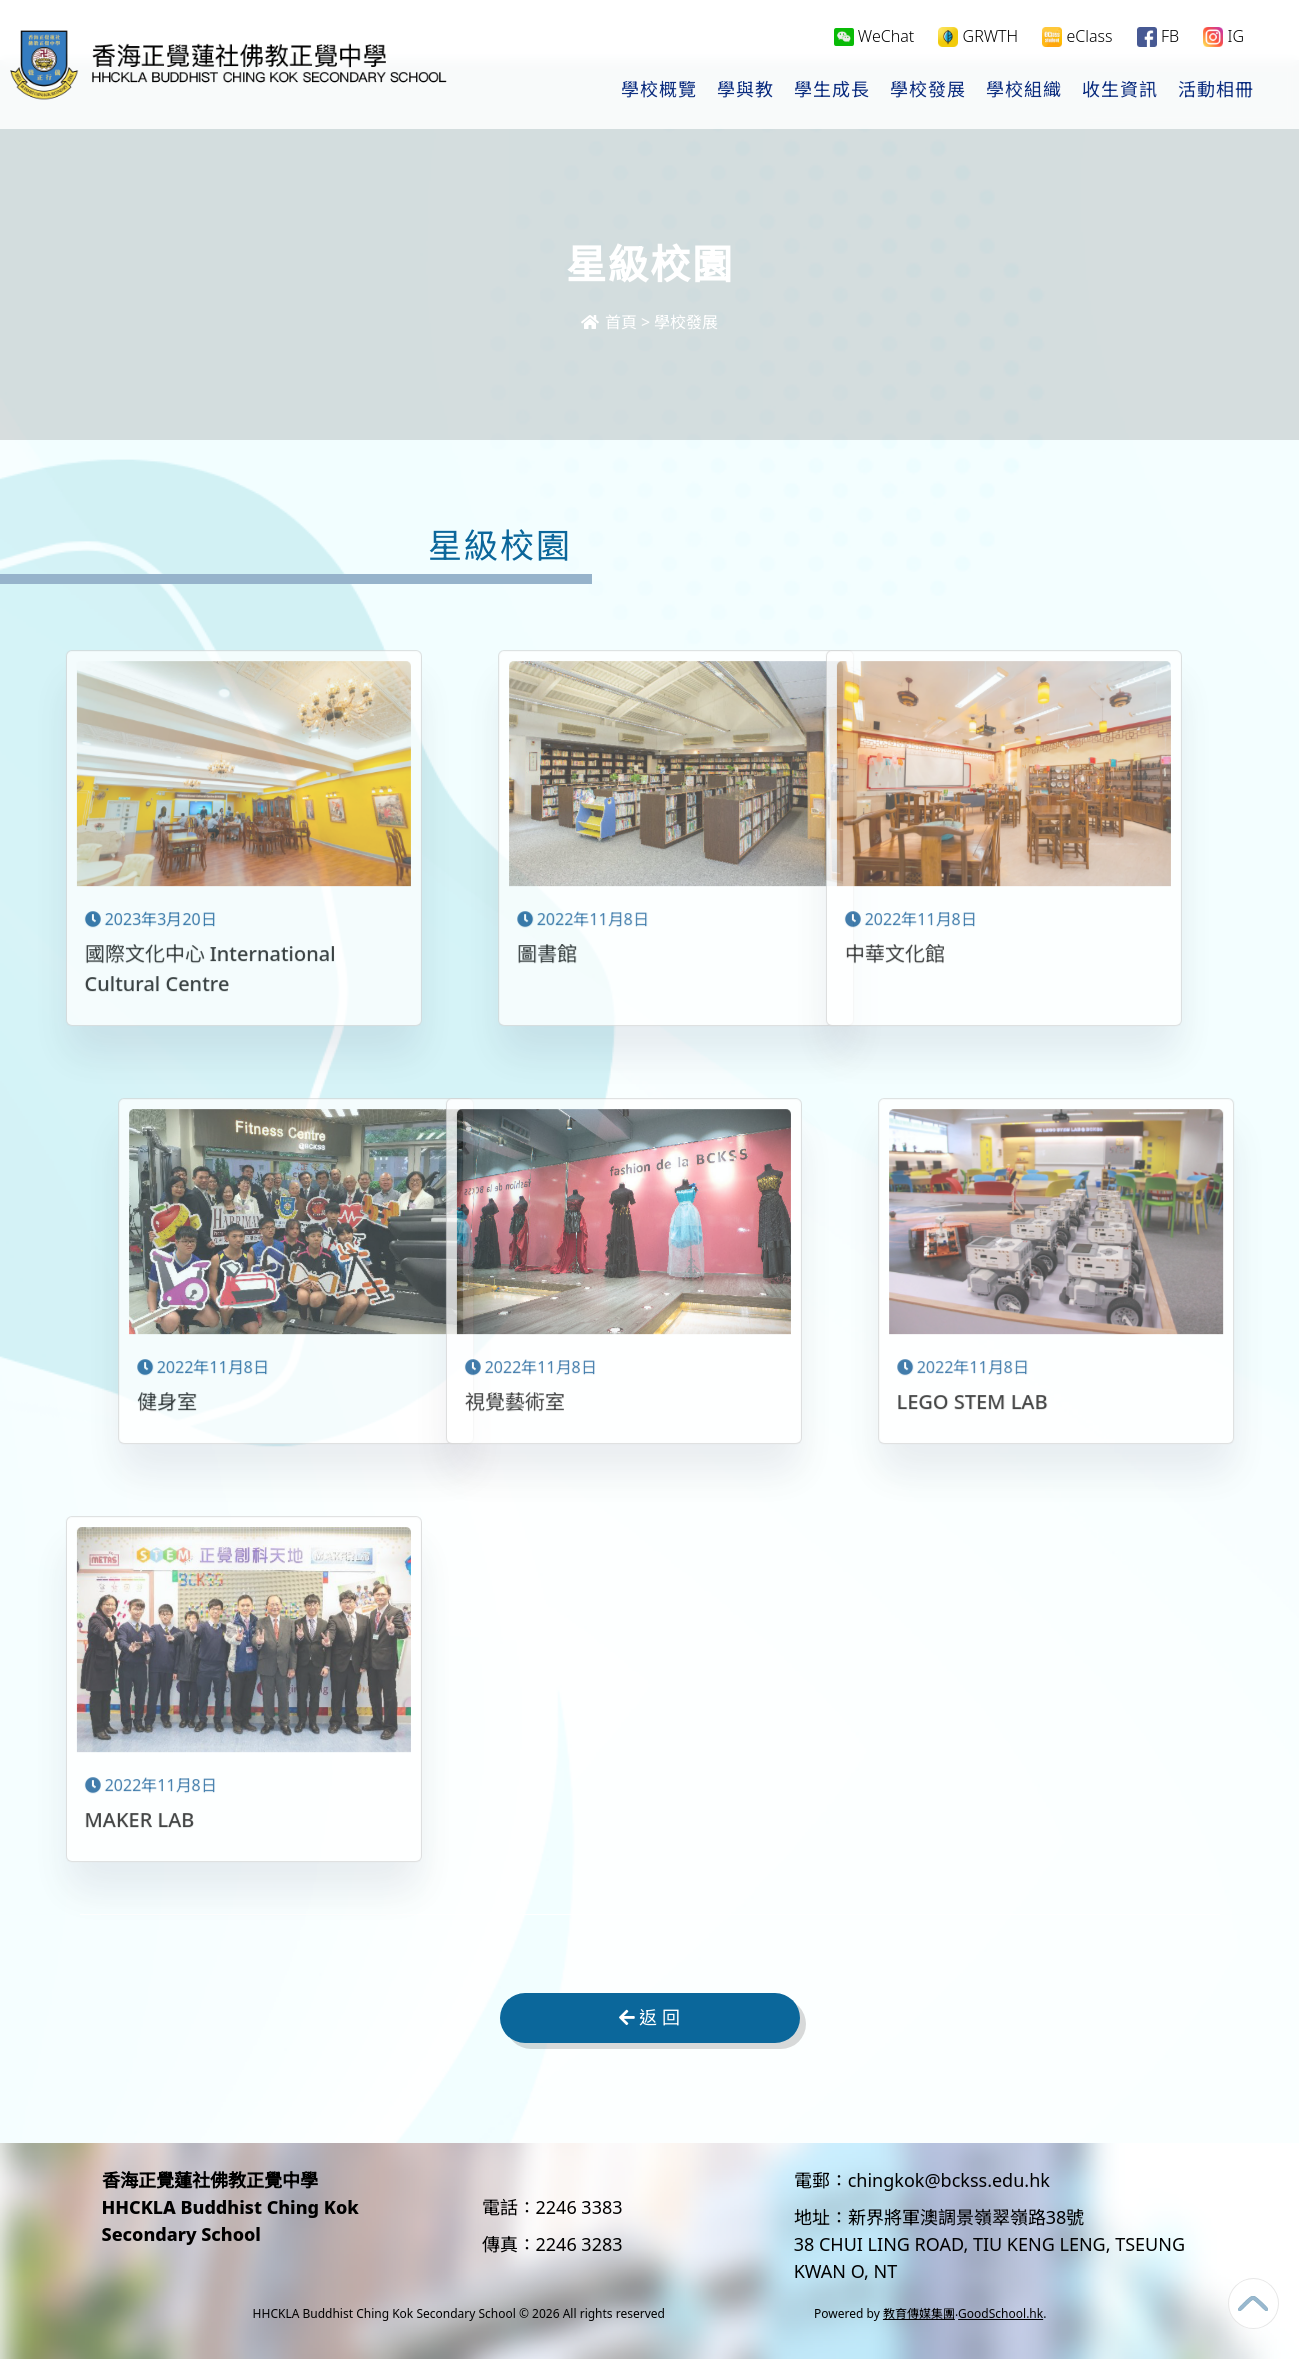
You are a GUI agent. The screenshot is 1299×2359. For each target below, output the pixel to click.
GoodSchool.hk (1000, 2313)
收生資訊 (1120, 91)
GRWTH (978, 36)
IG (1223, 36)
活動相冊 (1216, 91)
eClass (1077, 36)
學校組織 (1024, 91)
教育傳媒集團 (919, 2313)
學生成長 (832, 91)
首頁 (609, 322)
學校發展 (928, 91)
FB (1158, 36)
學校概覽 (659, 91)
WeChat (874, 36)
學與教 (745, 91)
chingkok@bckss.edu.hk (949, 2180)
